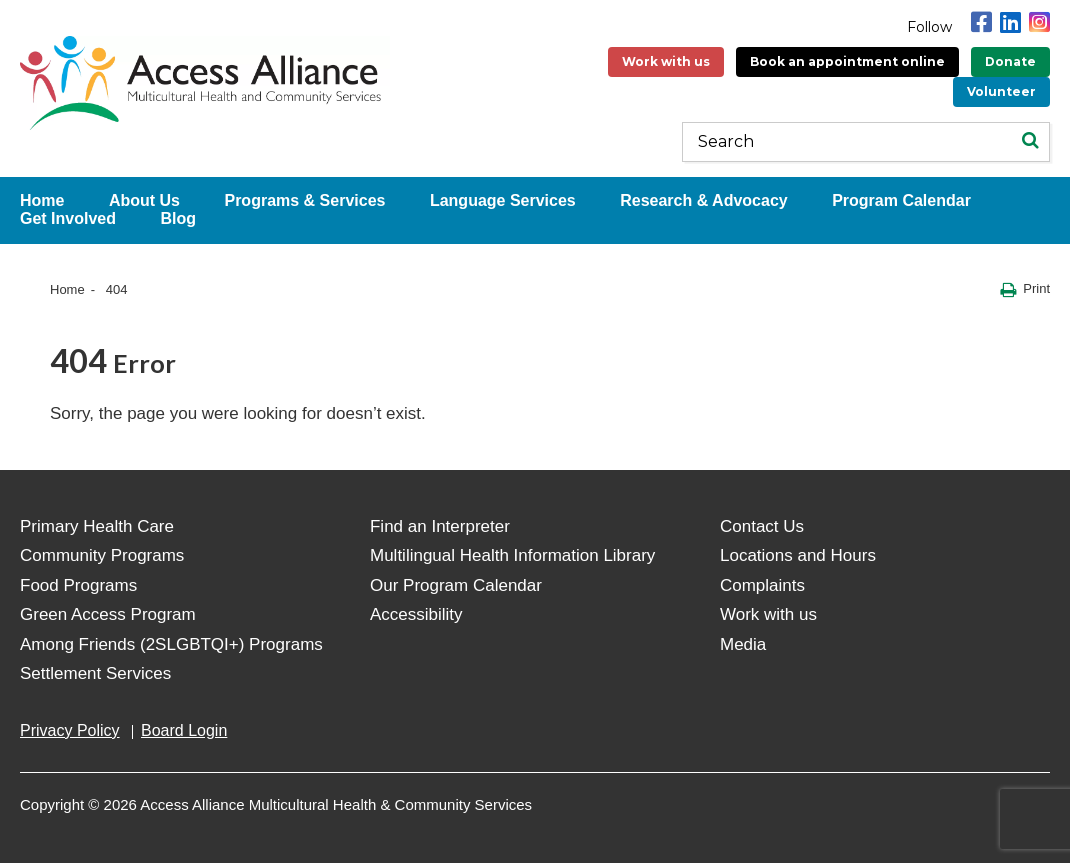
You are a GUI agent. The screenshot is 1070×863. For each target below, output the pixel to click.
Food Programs (78, 585)
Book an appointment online (847, 61)
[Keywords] (866, 142)
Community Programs (102, 555)
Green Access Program (108, 614)
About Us (144, 200)
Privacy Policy (70, 730)
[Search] (1030, 142)
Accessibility (416, 614)
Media (743, 644)
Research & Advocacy (704, 200)
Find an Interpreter (440, 526)
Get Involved (68, 218)
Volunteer (1001, 91)
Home (67, 289)
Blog (178, 218)
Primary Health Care (97, 526)
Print (1025, 289)
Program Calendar (901, 200)
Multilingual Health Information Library (512, 555)
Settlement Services (95, 673)
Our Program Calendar (456, 585)
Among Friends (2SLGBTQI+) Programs (171, 644)
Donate (1010, 61)
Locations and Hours (798, 555)
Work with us (666, 61)
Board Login (184, 730)
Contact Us (762, 526)
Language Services (503, 200)
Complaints (762, 585)
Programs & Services (304, 200)
